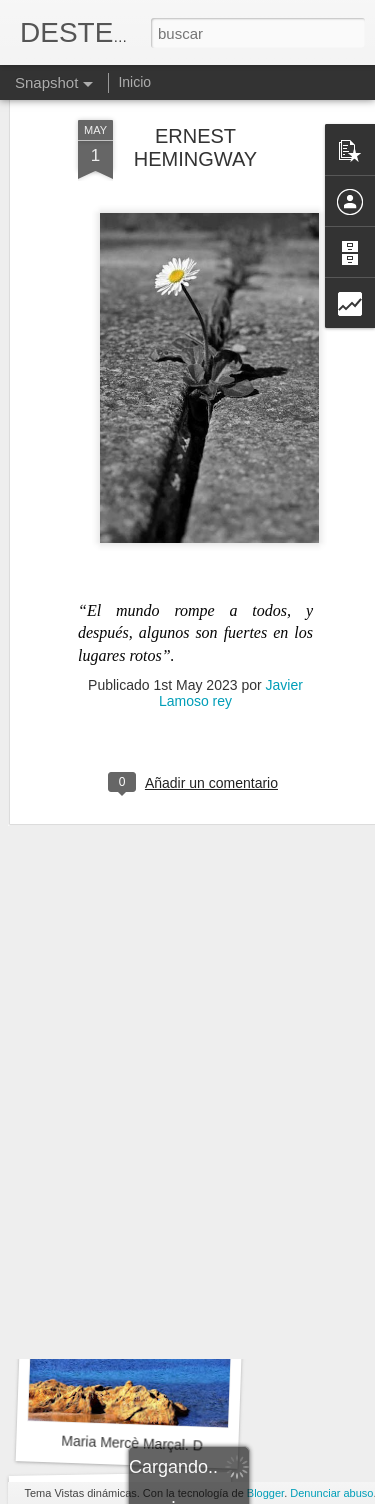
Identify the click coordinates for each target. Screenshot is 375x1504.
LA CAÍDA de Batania (128, 1171)
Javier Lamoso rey (231, 605)
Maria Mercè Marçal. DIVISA (150, 1444)
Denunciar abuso (331, 1493)
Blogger (265, 1493)
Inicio (134, 82)
